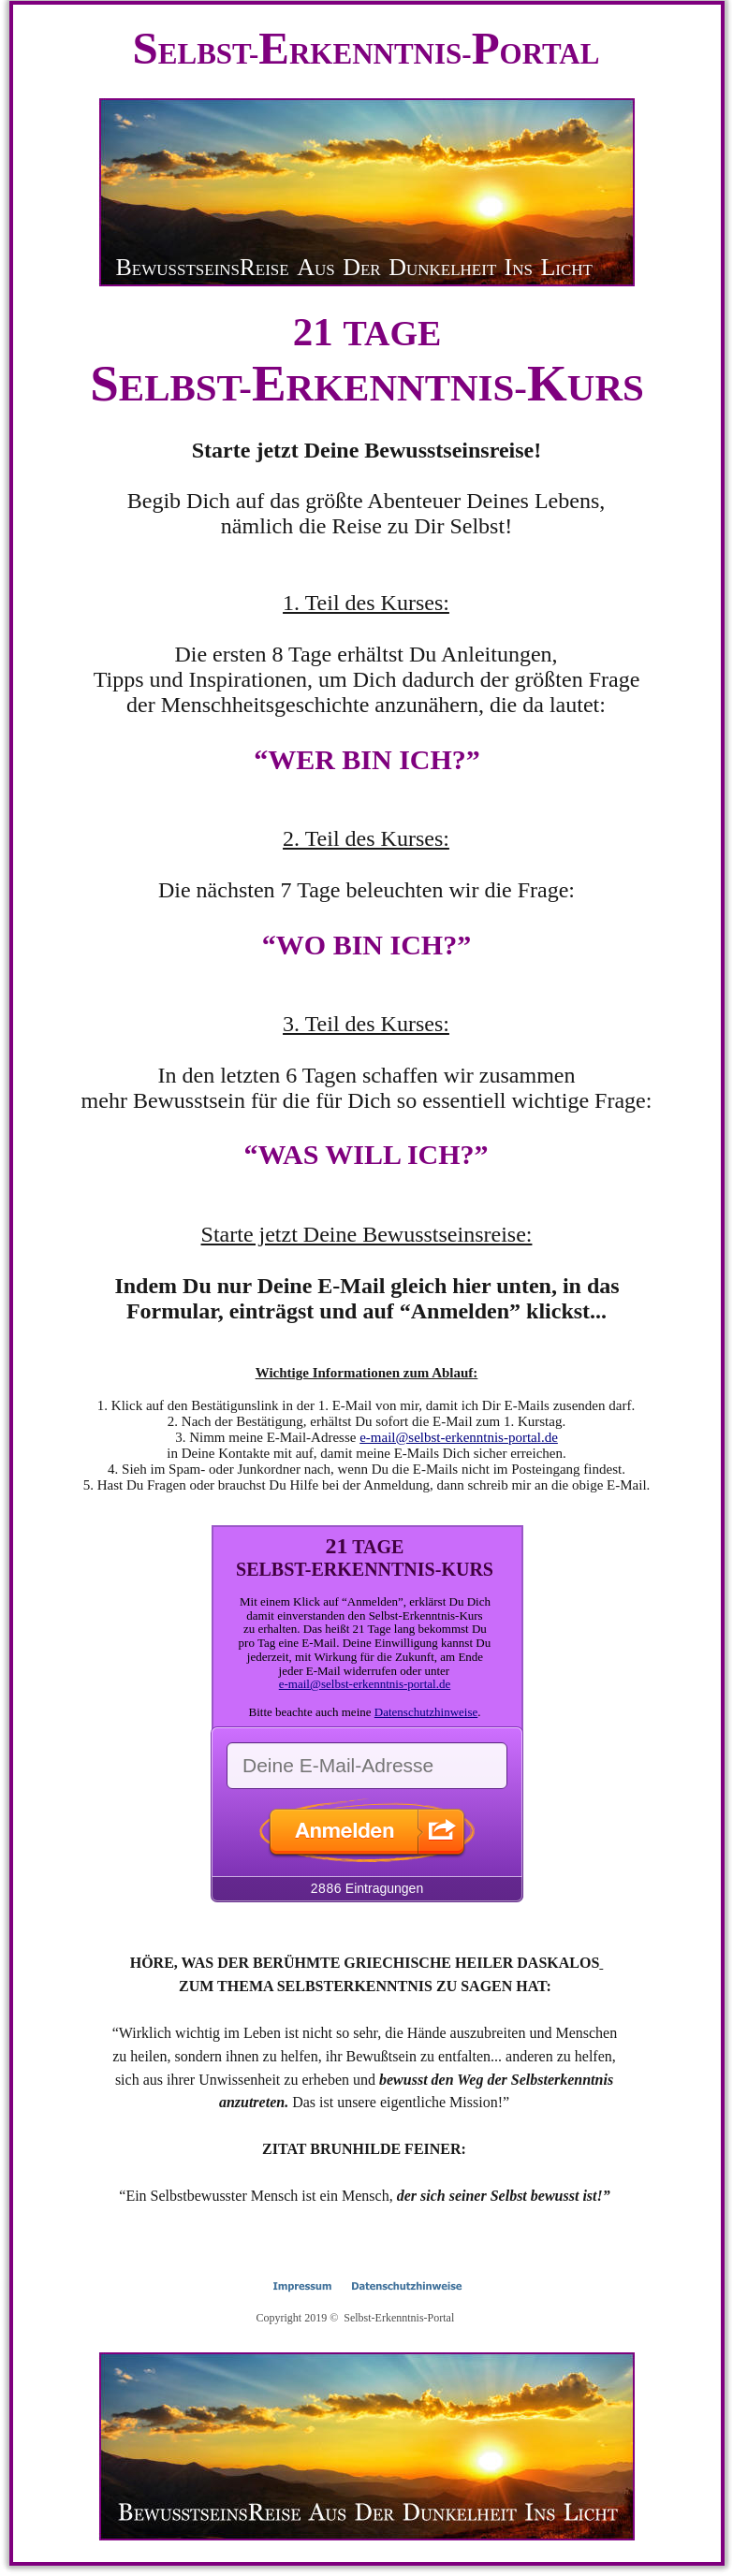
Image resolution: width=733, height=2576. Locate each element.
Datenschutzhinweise (425, 1712)
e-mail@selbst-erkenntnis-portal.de (458, 1437)
